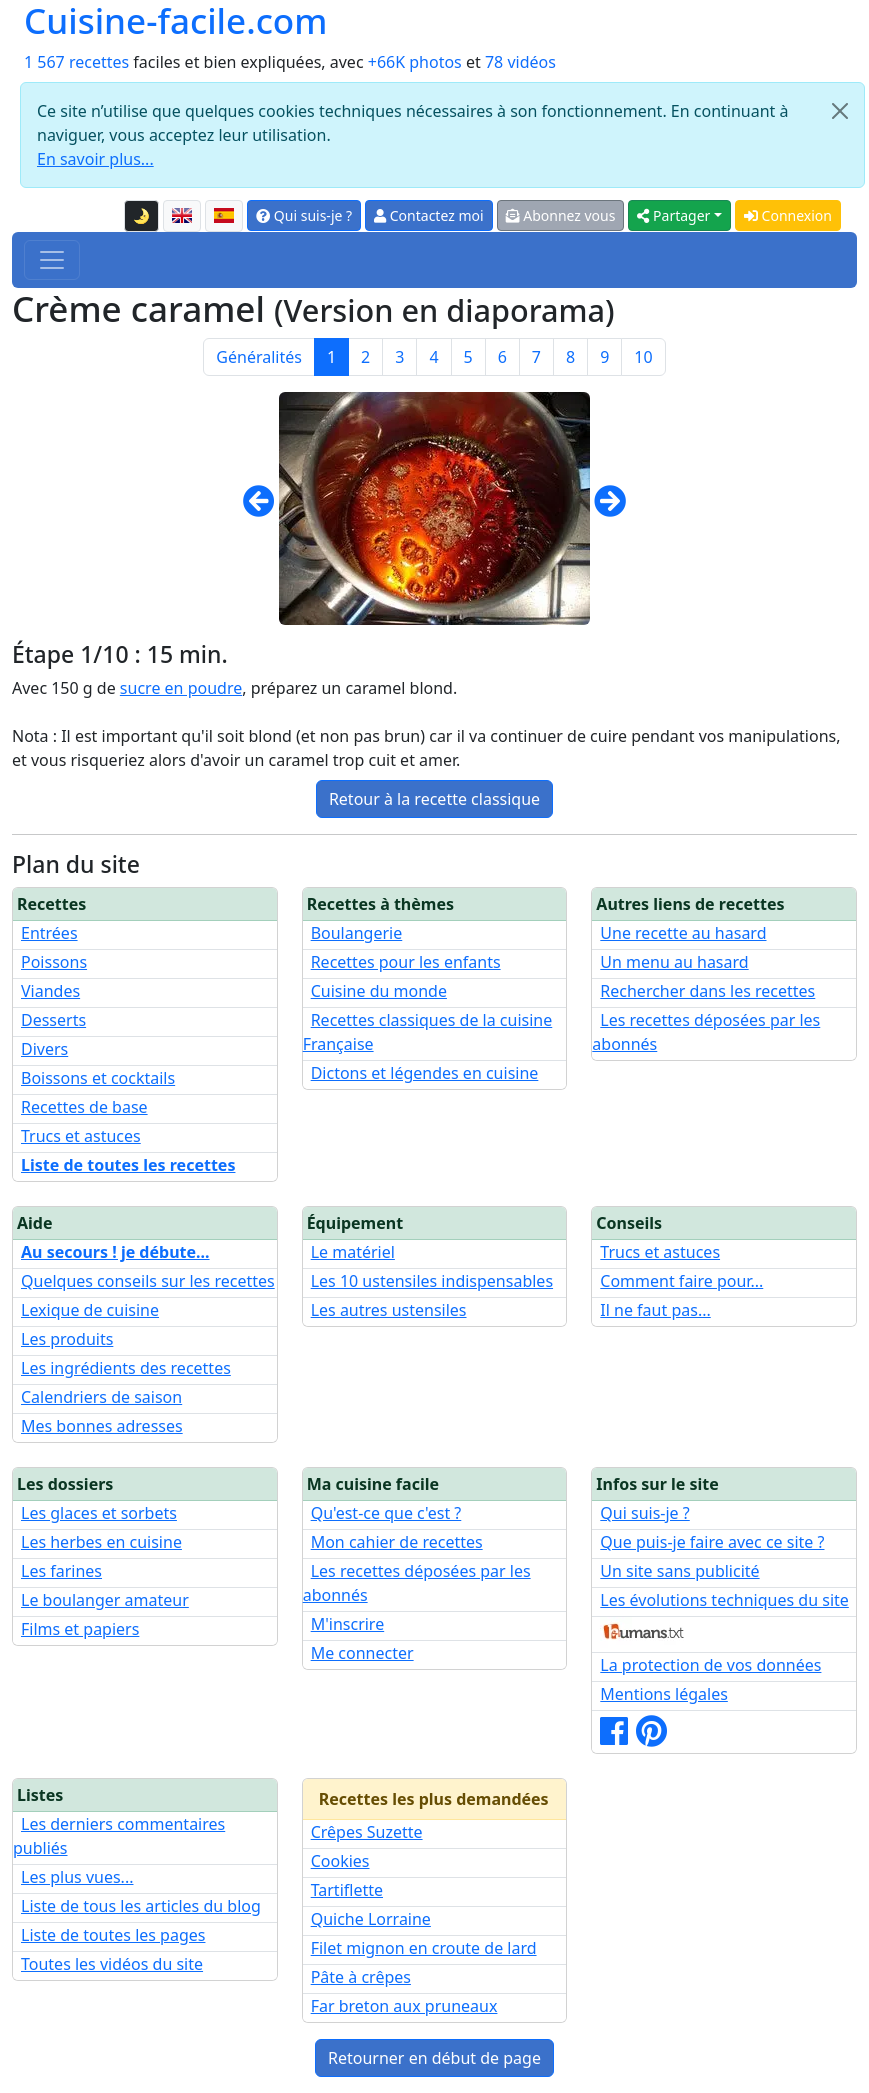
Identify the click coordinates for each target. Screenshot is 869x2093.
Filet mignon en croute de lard (424, 1948)
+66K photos (415, 62)
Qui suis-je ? (304, 215)
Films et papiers (80, 1629)
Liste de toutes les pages (113, 1935)
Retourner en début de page (434, 2058)
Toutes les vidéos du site (112, 1964)
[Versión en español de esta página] (224, 216)
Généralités (259, 357)
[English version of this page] (182, 216)
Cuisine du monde (379, 991)
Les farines (61, 1571)
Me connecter (362, 1653)
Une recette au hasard (683, 933)
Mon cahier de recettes (397, 1542)
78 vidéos (520, 62)
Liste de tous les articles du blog (141, 1906)
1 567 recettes (76, 62)
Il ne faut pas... (655, 1310)
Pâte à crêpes (361, 1977)
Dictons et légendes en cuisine (425, 1073)
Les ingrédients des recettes (126, 1368)
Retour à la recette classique (434, 799)
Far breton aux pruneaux (404, 2006)
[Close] (840, 111)
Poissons (54, 962)
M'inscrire (348, 1624)
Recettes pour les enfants (406, 962)
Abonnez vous (561, 215)
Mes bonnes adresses (102, 1426)
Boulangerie (357, 933)
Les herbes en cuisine (101, 1542)
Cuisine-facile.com (175, 21)
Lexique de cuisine (90, 1310)
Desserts (53, 1020)
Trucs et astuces (81, 1136)
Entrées (49, 933)
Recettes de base (84, 1107)
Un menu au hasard (674, 962)
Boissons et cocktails (98, 1078)
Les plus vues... (77, 1877)
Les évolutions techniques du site (724, 1600)
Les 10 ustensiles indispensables (432, 1281)
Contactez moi (428, 215)
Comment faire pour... (681, 1281)
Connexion (788, 215)
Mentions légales (664, 1694)
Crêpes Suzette (367, 1832)
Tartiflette (347, 1890)
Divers (44, 1049)
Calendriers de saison (101, 1397)
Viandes (50, 991)
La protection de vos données (710, 1665)
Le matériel (353, 1252)
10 (643, 357)
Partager (673, 215)
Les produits (67, 1339)
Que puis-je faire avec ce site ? (712, 1542)
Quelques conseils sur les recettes (148, 1281)
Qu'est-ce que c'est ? (386, 1513)
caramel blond (399, 688)
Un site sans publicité (679, 1571)
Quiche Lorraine (371, 1919)
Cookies (340, 1861)
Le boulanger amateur (105, 1600)
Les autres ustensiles (389, 1310)
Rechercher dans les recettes (707, 991)
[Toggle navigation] (52, 260)
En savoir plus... (95, 159)
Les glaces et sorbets (99, 1513)
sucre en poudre (181, 688)
